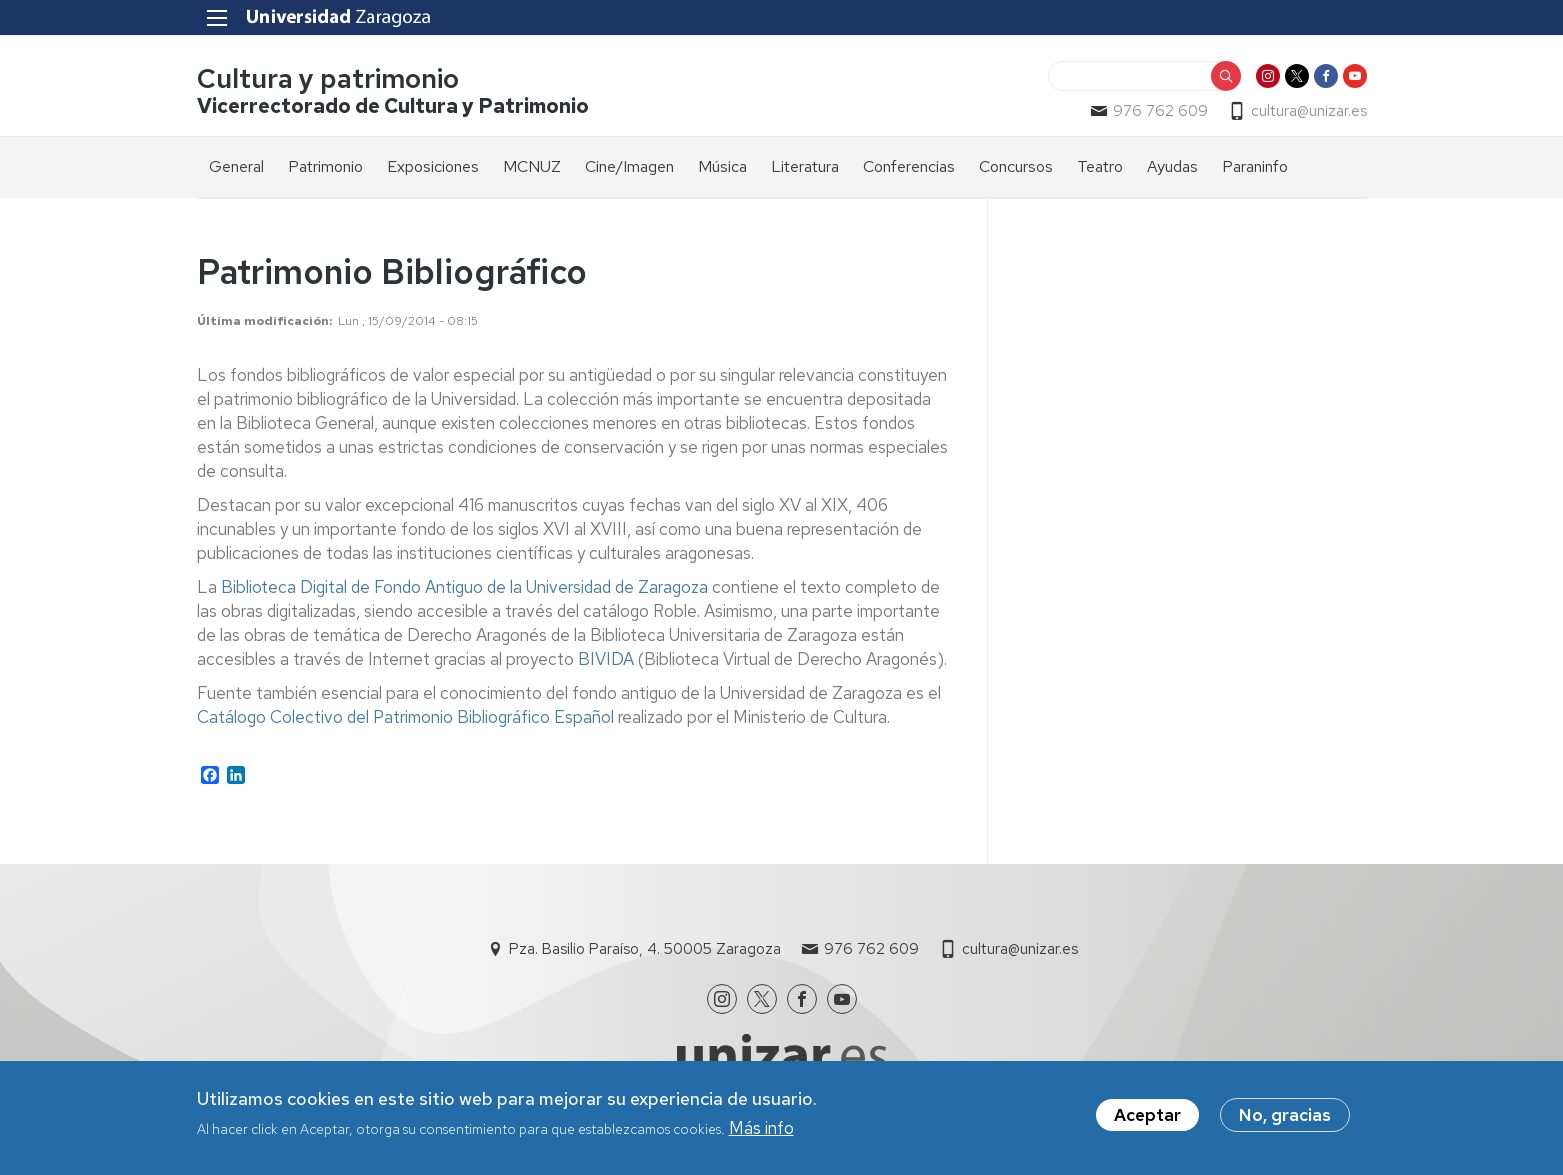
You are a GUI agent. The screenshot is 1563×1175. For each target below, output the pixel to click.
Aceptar (1147, 1118)
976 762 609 (1160, 111)
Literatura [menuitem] (805, 166)
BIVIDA (606, 659)
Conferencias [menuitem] (909, 166)
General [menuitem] (236, 166)
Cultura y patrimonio (328, 78)
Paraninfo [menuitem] (1255, 166)
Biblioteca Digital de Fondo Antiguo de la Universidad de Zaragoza (464, 587)
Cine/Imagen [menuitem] (629, 166)
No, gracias (1285, 1118)
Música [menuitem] (722, 166)
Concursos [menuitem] (1016, 166)
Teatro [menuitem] (1100, 166)
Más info (761, 1131)
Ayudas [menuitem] (1172, 166)
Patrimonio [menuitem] (325, 166)
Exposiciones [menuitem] (433, 166)
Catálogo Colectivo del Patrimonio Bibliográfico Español (405, 717)
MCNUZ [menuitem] (532, 166)
